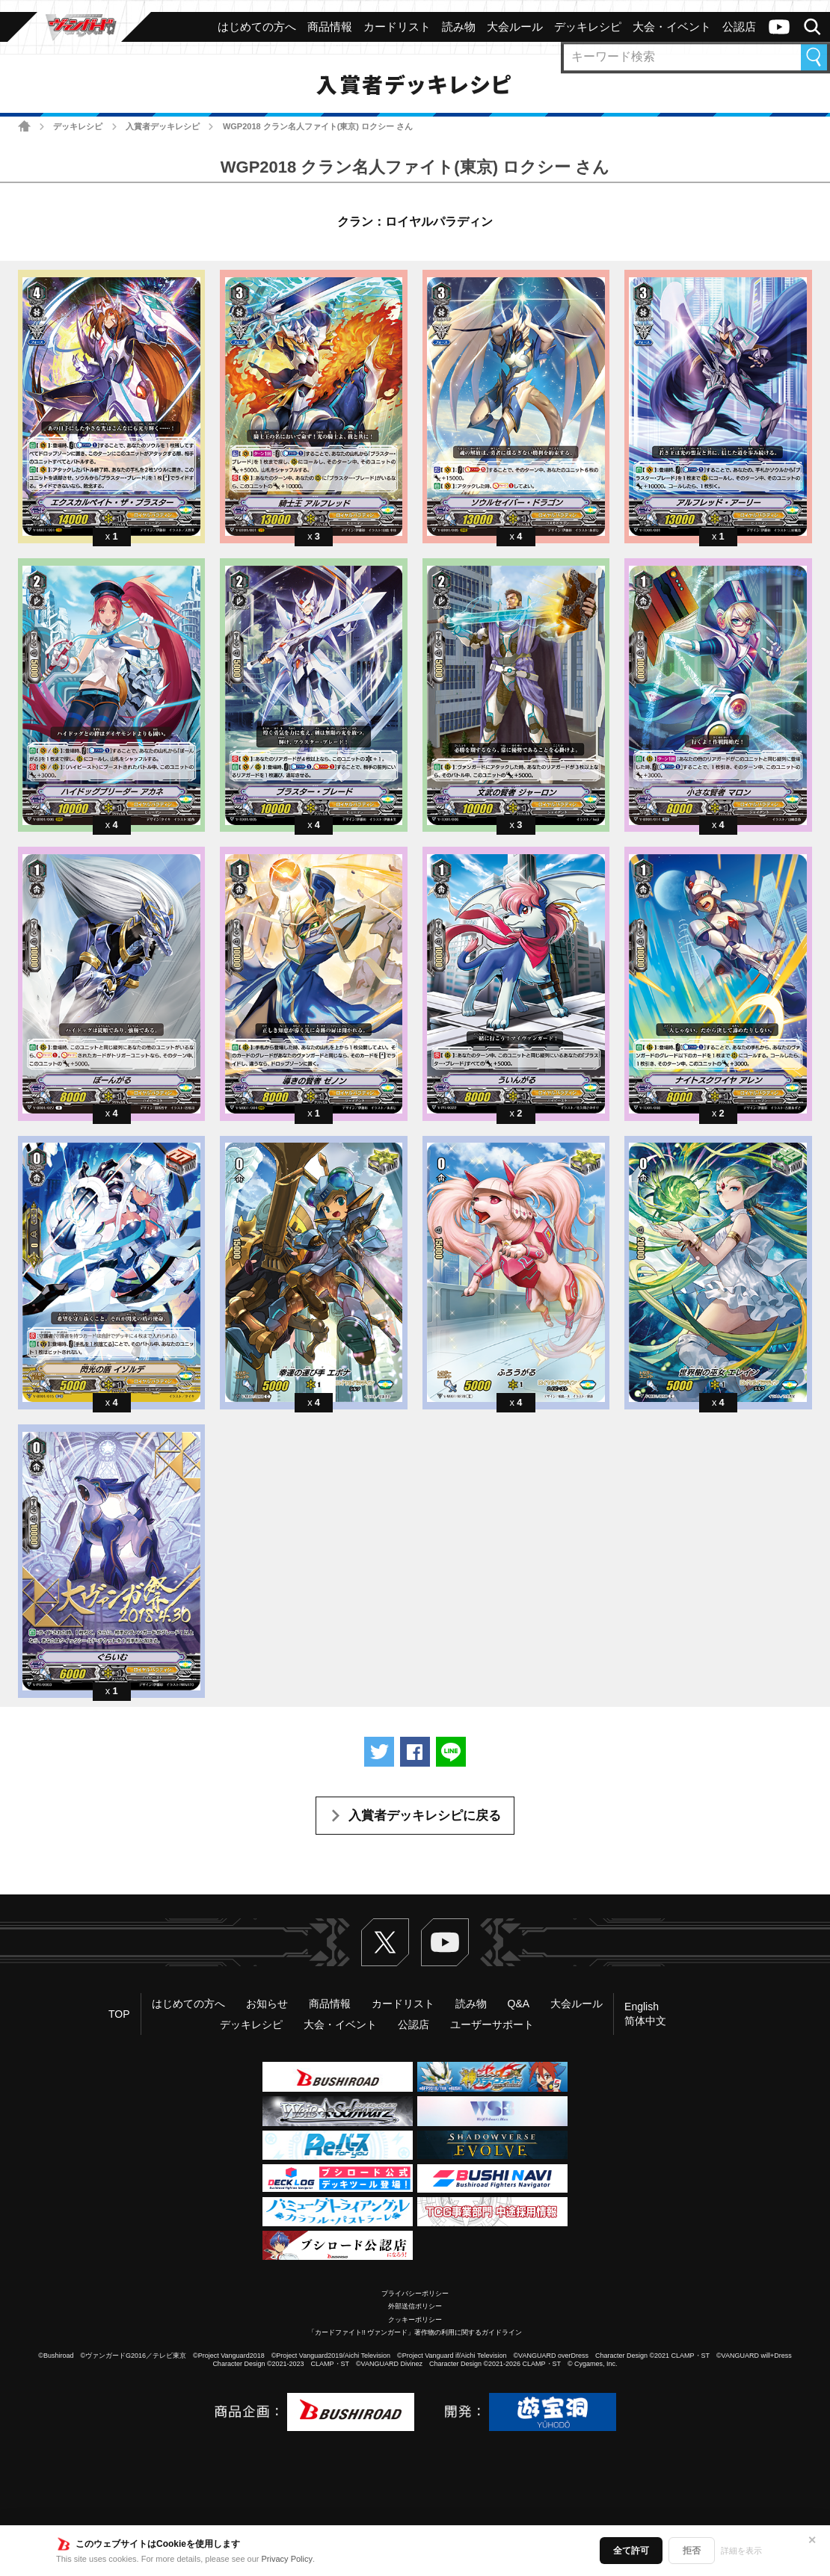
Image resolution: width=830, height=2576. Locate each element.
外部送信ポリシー (415, 2306)
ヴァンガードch (779, 27)
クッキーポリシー (415, 2319)
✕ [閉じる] (812, 2540)
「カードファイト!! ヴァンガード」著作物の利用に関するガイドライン (415, 2332)
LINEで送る (451, 1752)
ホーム (24, 126)
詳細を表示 (741, 2550)
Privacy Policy (287, 2558)
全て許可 (631, 2550)
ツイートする (379, 1752)
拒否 (692, 2550)
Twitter (385, 1942)
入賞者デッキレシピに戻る (424, 1816)
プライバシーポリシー (415, 2293)
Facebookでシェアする (415, 1752)
